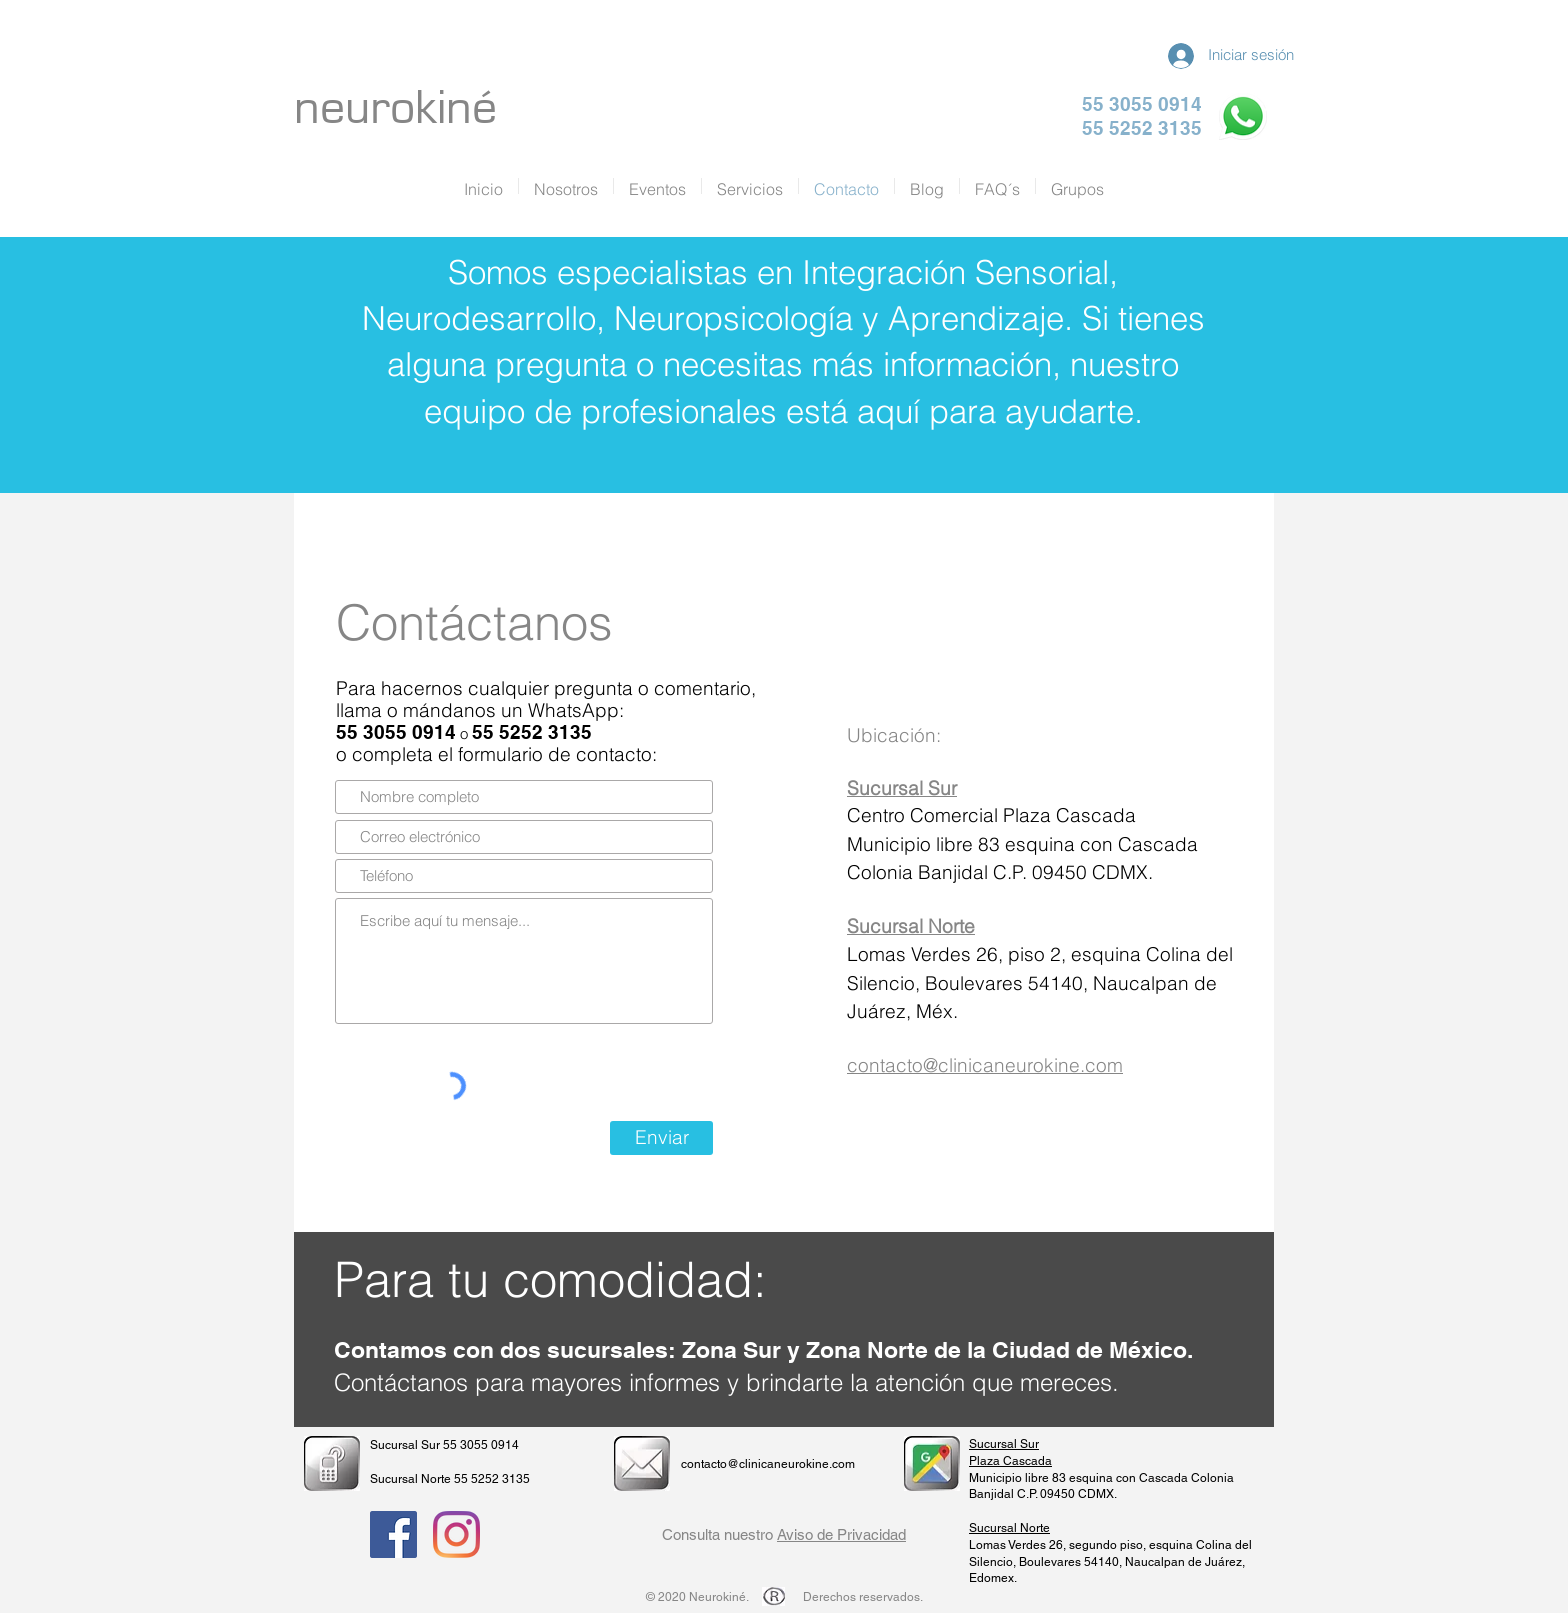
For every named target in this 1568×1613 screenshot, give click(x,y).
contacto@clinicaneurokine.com (985, 1065)
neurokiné (395, 108)
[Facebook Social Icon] (393, 1534)
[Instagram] (456, 1534)
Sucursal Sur (1004, 1444)
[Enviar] (661, 1138)
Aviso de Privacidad (841, 1534)
